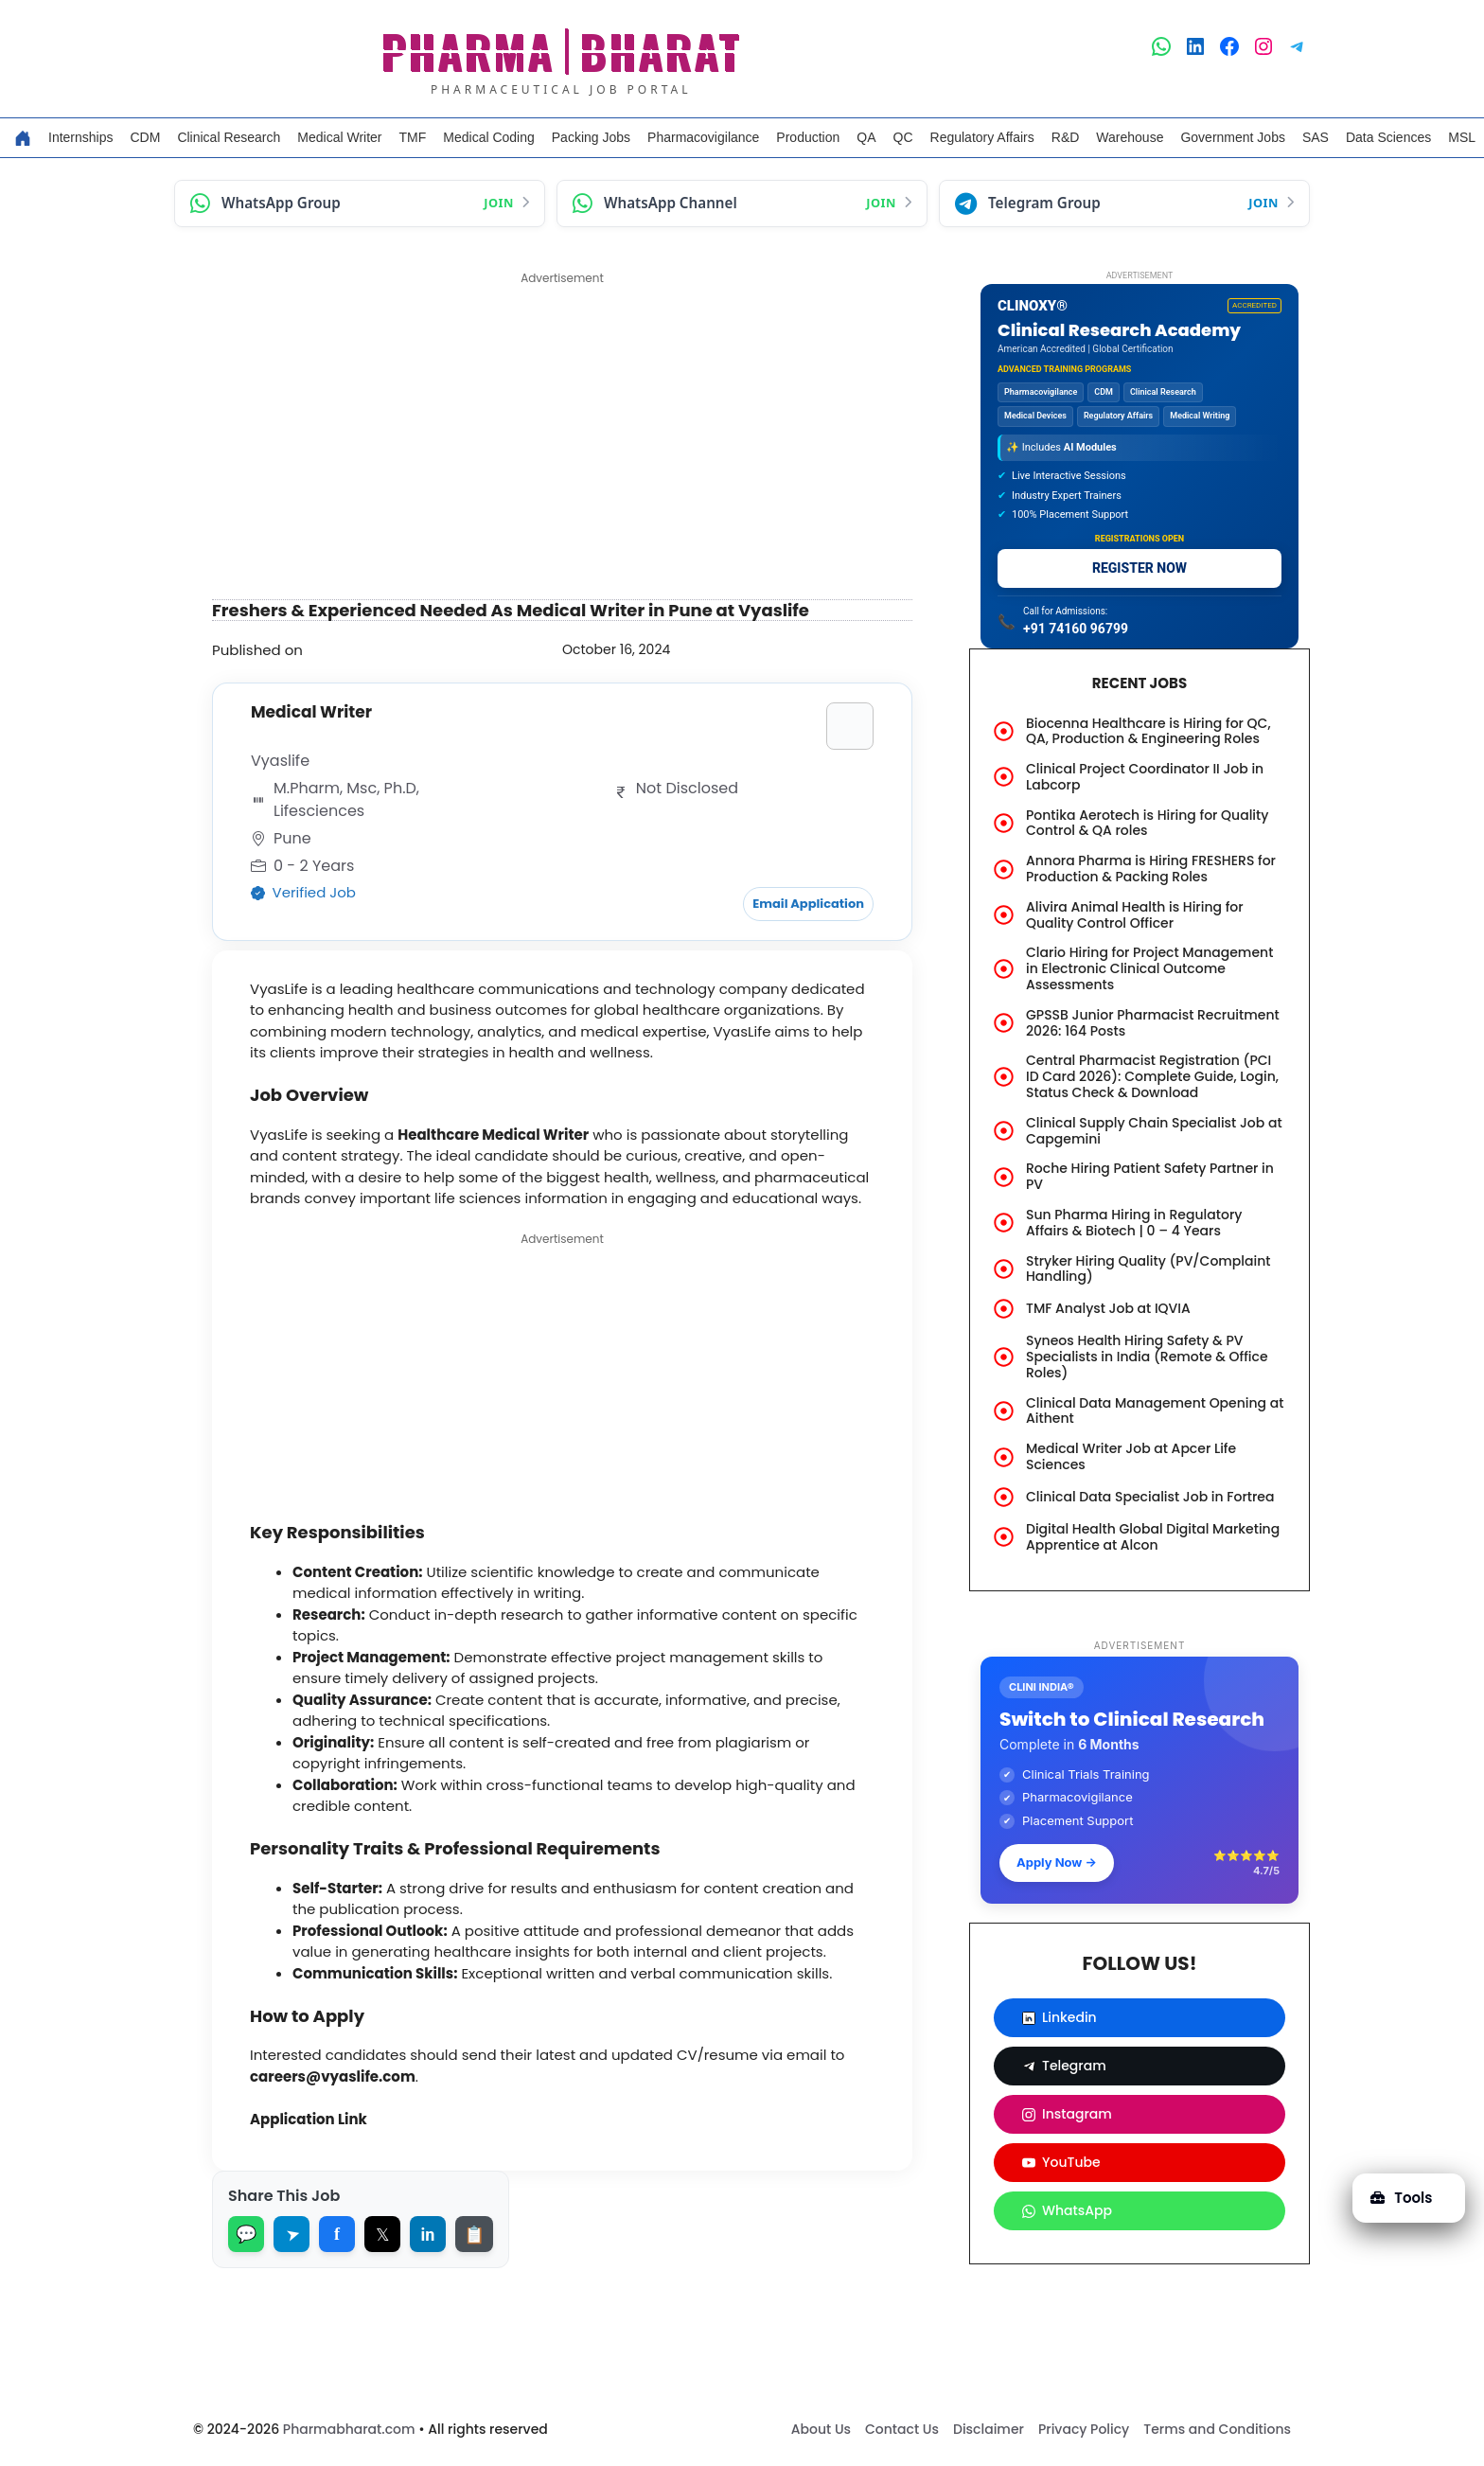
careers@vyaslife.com (332, 2076)
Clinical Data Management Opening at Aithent (1154, 1410)
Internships (80, 137)
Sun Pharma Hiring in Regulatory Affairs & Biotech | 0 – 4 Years (1134, 1222)
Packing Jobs (591, 137)
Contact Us (902, 2429)
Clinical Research (228, 137)
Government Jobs (1232, 137)
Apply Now (1056, 1862)
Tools (1401, 2198)
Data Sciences (1388, 137)
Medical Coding (489, 137)
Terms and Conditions (1217, 2429)
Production (807, 137)
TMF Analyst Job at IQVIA (1108, 1308)
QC (903, 137)
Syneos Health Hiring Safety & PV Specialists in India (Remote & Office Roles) (1147, 1356)
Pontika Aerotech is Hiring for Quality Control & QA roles (1147, 823)
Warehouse (1129, 137)
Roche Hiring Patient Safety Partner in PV (1150, 1176)
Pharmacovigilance (703, 137)
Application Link (308, 2119)
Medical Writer (339, 137)
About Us (821, 2429)
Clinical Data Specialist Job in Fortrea (1150, 1496)
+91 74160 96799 (1075, 628)
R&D (1065, 137)
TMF (413, 137)
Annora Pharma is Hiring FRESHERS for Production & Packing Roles (1151, 868)
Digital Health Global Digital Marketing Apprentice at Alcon (1153, 1536)
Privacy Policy (1083, 2429)
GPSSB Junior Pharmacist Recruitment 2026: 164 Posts (1153, 1022)
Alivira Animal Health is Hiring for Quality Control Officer (1135, 914)
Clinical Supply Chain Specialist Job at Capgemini (1154, 1130)
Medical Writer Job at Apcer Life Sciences (1131, 1456)
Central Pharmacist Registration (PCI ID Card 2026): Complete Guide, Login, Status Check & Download (1152, 1076)
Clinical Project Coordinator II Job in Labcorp (1144, 776)
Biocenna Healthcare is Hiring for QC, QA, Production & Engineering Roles (1148, 731)
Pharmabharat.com (349, 2429)
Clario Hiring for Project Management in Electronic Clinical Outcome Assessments (1149, 968)
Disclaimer (988, 2429)
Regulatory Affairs (982, 137)
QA (866, 137)
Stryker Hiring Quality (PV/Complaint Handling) (1148, 1268)
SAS (1315, 137)
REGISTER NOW (1139, 568)
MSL (1461, 137)
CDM (145, 137)
